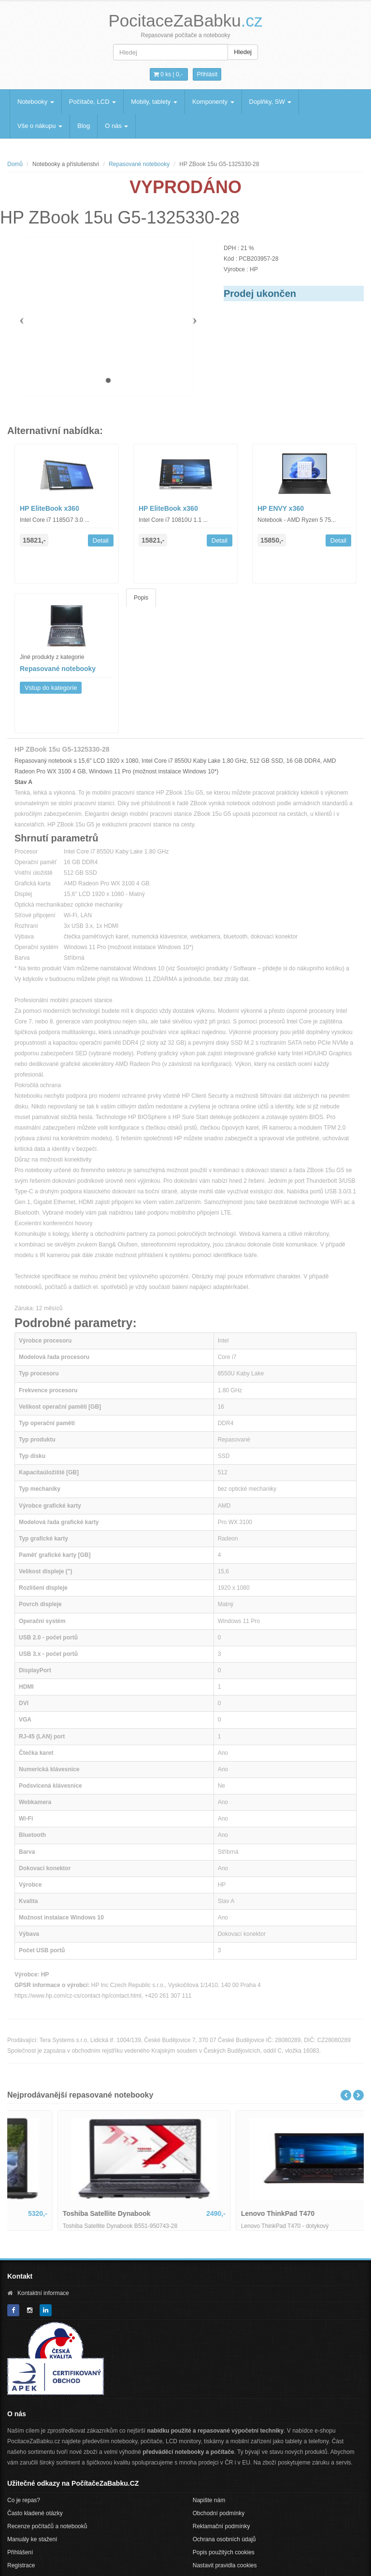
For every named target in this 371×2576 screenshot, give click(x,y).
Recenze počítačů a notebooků (47, 2526)
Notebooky (35, 101)
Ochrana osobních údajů (224, 2539)
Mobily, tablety (154, 101)
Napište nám (209, 2500)
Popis (141, 597)
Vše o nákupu (39, 125)
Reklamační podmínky (221, 2526)
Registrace (21, 2565)
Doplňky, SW (270, 101)
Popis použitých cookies (224, 2552)
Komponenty (213, 101)
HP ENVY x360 (280, 508)
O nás (116, 125)
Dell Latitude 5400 (43, 2213)
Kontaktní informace (43, 2293)
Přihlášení (20, 2552)
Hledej (243, 52)
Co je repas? (23, 2500)
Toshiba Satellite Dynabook (237, 2213)
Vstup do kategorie (51, 687)
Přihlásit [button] (207, 74)
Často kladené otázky (35, 2513)
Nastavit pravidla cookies (225, 2565)
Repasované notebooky (139, 164)
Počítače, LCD (92, 101)
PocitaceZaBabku (185, 20)
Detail (101, 540)
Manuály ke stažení (32, 2539)
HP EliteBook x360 (49, 508)
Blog (83, 125)
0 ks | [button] (168, 74)
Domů (15, 164)
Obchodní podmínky (218, 2513)
